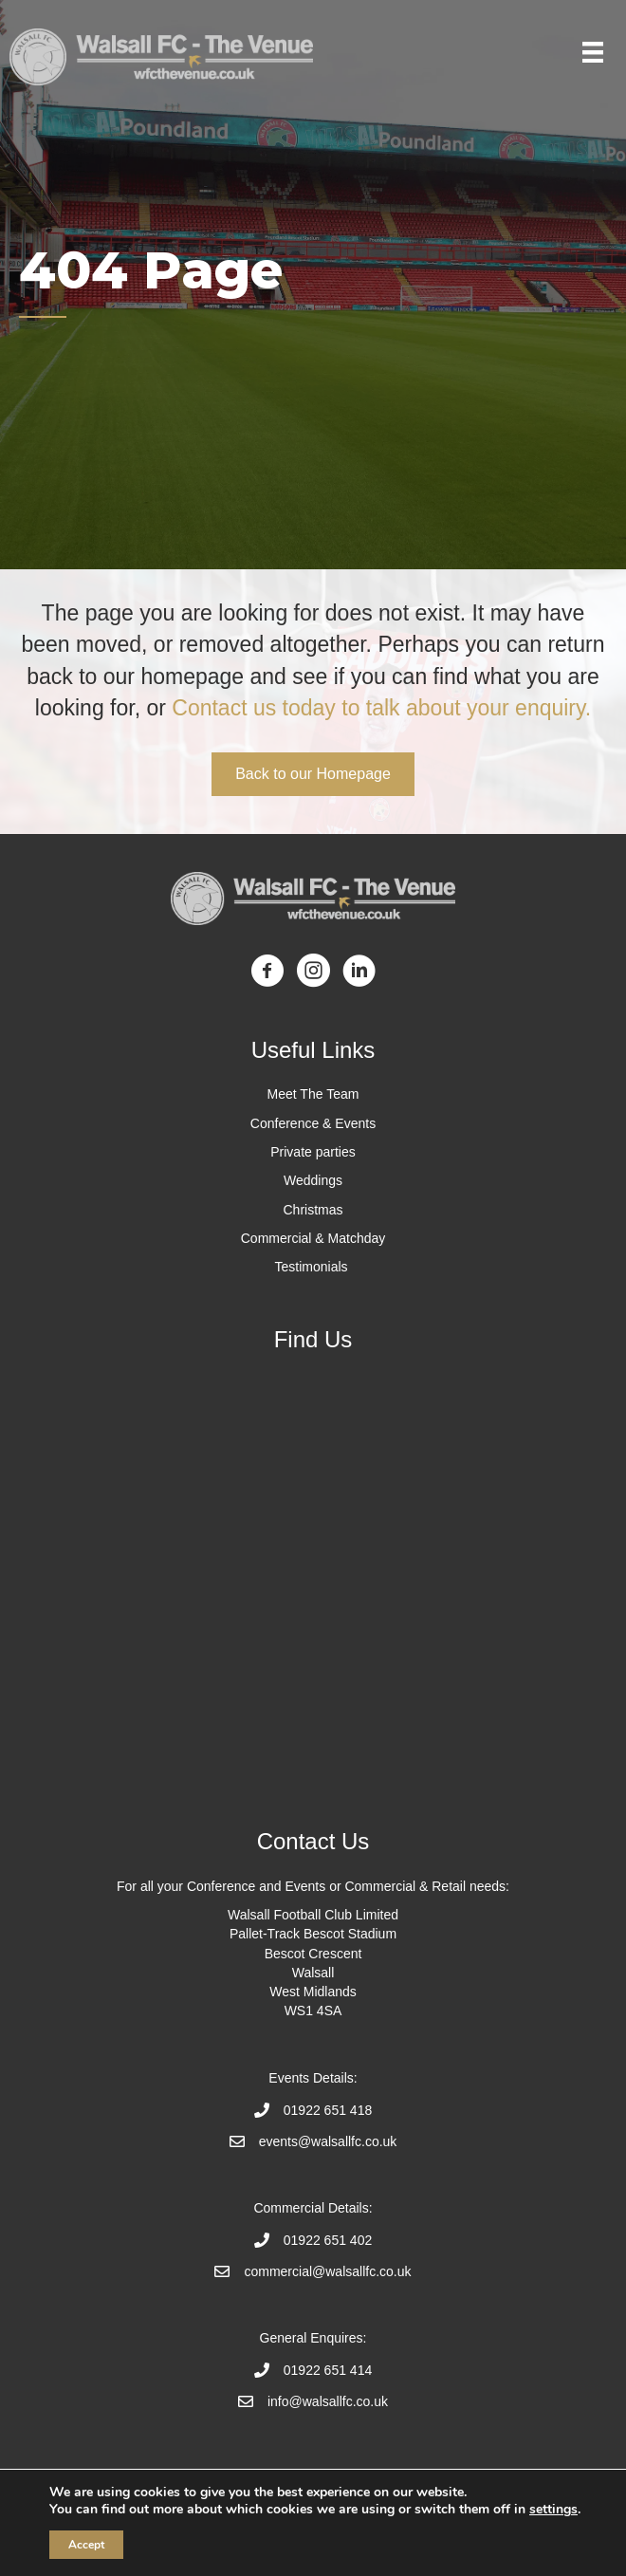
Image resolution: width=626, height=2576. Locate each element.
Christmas (312, 1209)
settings (553, 2509)
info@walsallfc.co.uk (327, 2401)
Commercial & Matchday (313, 1238)
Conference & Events (313, 1123)
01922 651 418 (328, 2110)
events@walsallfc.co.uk (328, 2141)
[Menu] (593, 52)
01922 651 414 (328, 2370)
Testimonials (313, 1266)
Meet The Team (313, 1094)
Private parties (312, 1151)
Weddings (313, 1180)
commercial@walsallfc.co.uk (327, 2271)
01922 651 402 (328, 2240)
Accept (86, 2544)
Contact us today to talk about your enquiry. (378, 707)
